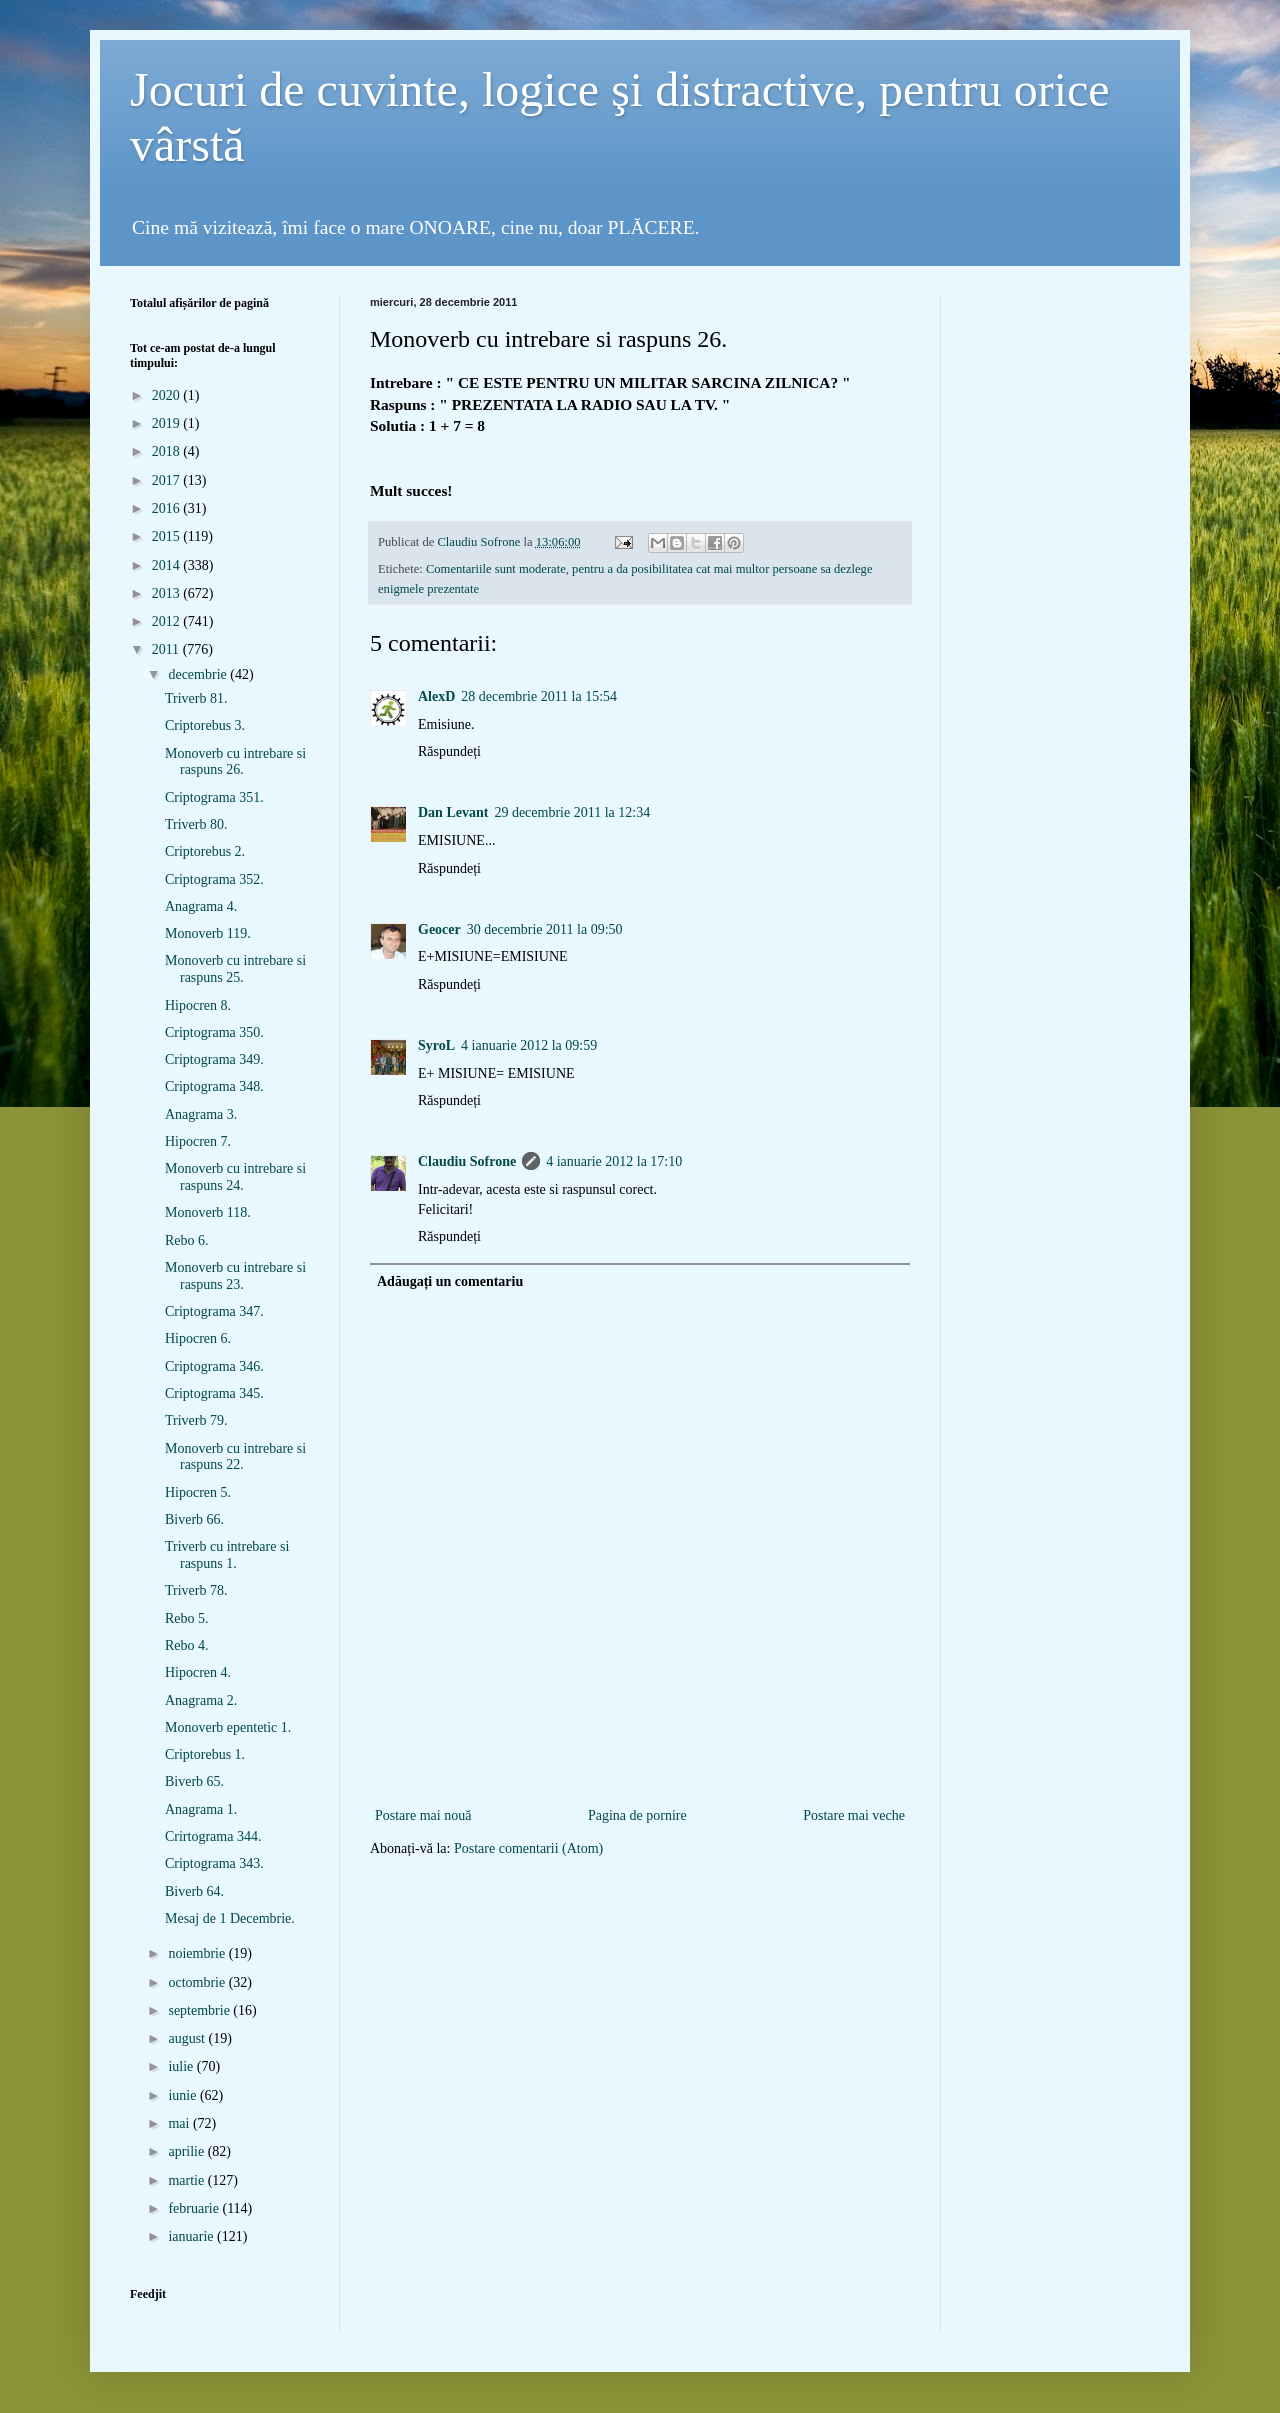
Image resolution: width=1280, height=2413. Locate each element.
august (188, 2038)
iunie (184, 2095)
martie (187, 2180)
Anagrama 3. (201, 1114)
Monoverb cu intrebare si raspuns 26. (235, 762)
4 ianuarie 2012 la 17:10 (614, 1161)
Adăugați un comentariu (450, 1281)
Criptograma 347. (214, 1311)
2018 (168, 451)
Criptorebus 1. (205, 1754)
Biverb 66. (194, 1519)
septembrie (200, 2010)
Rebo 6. (187, 1240)
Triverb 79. (196, 1420)
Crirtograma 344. (213, 1836)
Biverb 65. (194, 1781)
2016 (168, 508)
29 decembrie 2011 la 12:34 (572, 812)
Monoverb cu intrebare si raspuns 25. (235, 969)
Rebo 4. (187, 1645)
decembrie (199, 674)
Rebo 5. (187, 1618)
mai (180, 2123)
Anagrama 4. (201, 906)
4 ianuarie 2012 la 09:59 (529, 1045)
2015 (168, 536)
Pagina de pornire (637, 1815)
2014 (168, 565)
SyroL (436, 1045)
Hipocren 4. (198, 1672)
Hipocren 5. (198, 1492)
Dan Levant (453, 812)
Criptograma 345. (214, 1393)
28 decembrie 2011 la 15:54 (539, 696)
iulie (182, 2066)
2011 (167, 649)
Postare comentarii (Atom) (528, 1848)
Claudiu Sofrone (467, 1161)
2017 (168, 480)
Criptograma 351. (214, 797)
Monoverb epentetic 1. (228, 1727)
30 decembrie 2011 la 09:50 (545, 929)
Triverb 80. (196, 824)
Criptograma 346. (214, 1366)
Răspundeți (449, 751)
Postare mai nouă (423, 1815)
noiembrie (198, 1953)
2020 (168, 395)
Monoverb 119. (208, 933)
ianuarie (192, 2236)
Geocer (439, 929)
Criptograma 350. (214, 1032)
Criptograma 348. (214, 1086)
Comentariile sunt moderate (496, 569)
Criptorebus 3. (205, 725)
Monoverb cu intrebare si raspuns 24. (235, 1177)
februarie (195, 2208)
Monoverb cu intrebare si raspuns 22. (235, 1457)
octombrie (198, 1982)
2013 (168, 593)
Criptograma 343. (214, 1863)
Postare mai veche (854, 1815)
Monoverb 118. (208, 1212)
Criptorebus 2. (205, 851)
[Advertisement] (640, 1770)
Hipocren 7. (198, 1141)
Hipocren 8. (198, 1005)
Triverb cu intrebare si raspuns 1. (227, 1555)
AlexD (436, 696)
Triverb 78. (196, 1590)
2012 (168, 621)
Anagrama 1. (201, 1809)
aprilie (187, 2151)
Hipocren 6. (198, 1338)
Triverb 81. (196, 698)
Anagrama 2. (201, 1700)
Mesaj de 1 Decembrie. (230, 1918)
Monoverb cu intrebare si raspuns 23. (235, 1276)
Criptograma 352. (214, 879)
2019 (168, 423)
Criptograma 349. (214, 1059)
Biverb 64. (194, 1891)
